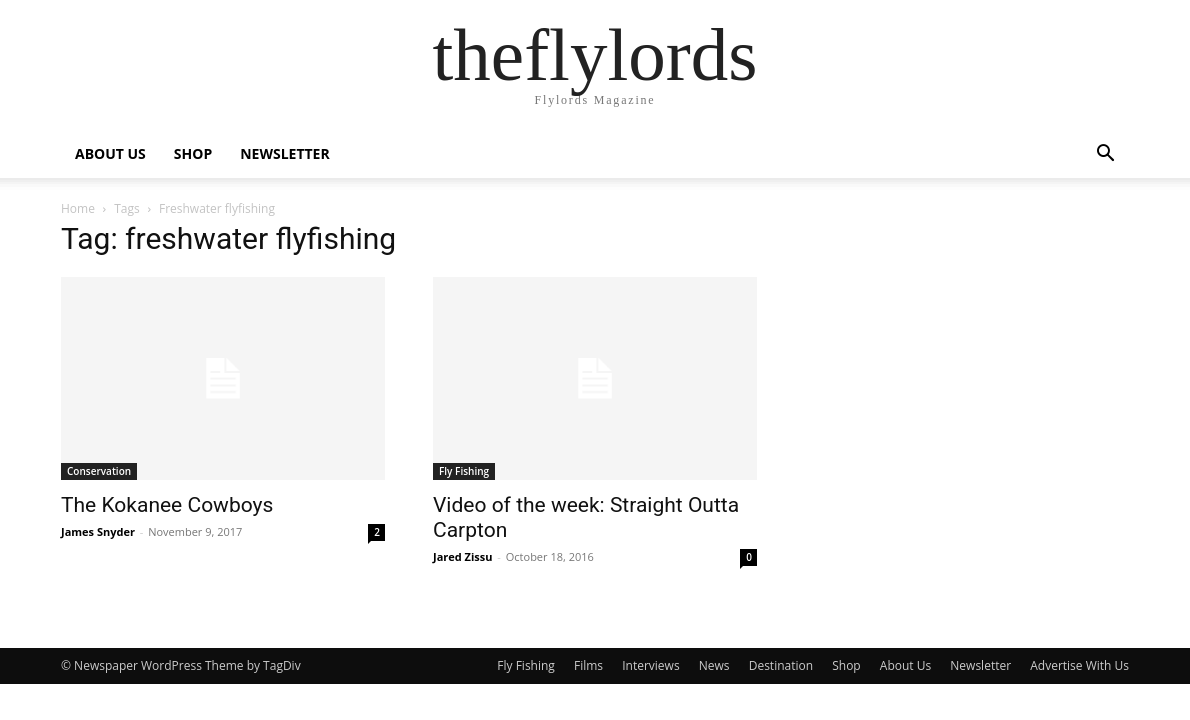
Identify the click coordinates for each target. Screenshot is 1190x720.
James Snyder (98, 531)
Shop (846, 665)
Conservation (99, 471)
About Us (905, 665)
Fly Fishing (464, 471)
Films (588, 665)
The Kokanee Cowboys (167, 505)
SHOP (193, 153)
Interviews (650, 665)
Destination (781, 665)
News (714, 665)
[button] (1105, 155)
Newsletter (980, 665)
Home (78, 208)
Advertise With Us (1079, 665)
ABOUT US (110, 153)
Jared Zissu (463, 556)
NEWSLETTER (285, 153)
